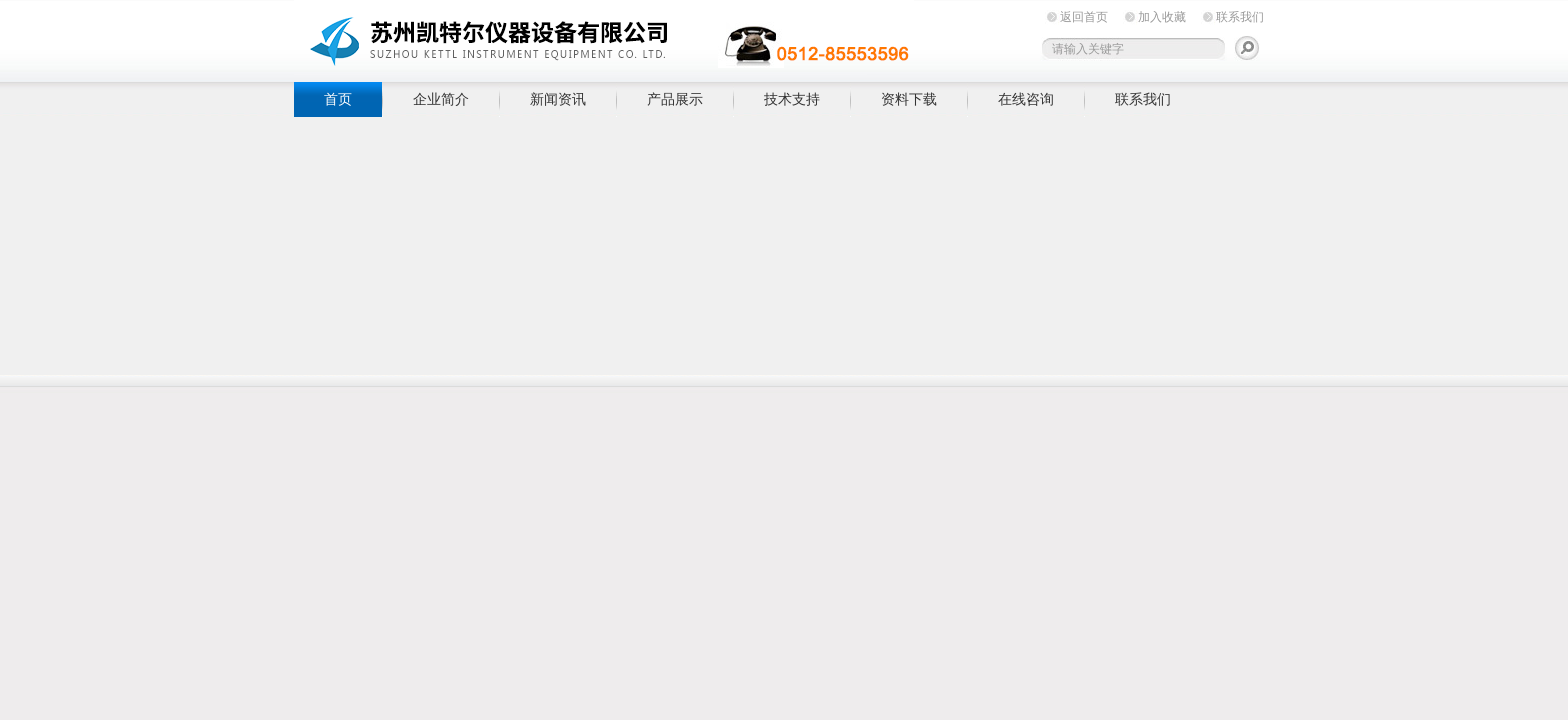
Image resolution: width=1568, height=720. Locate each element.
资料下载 (909, 99)
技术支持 (792, 99)
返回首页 (1084, 17)
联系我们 (1240, 17)
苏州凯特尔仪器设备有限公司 (604, 37)
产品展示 (675, 99)
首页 (338, 99)
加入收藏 (1162, 17)
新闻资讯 (558, 99)
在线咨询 (1026, 99)
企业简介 (441, 99)
